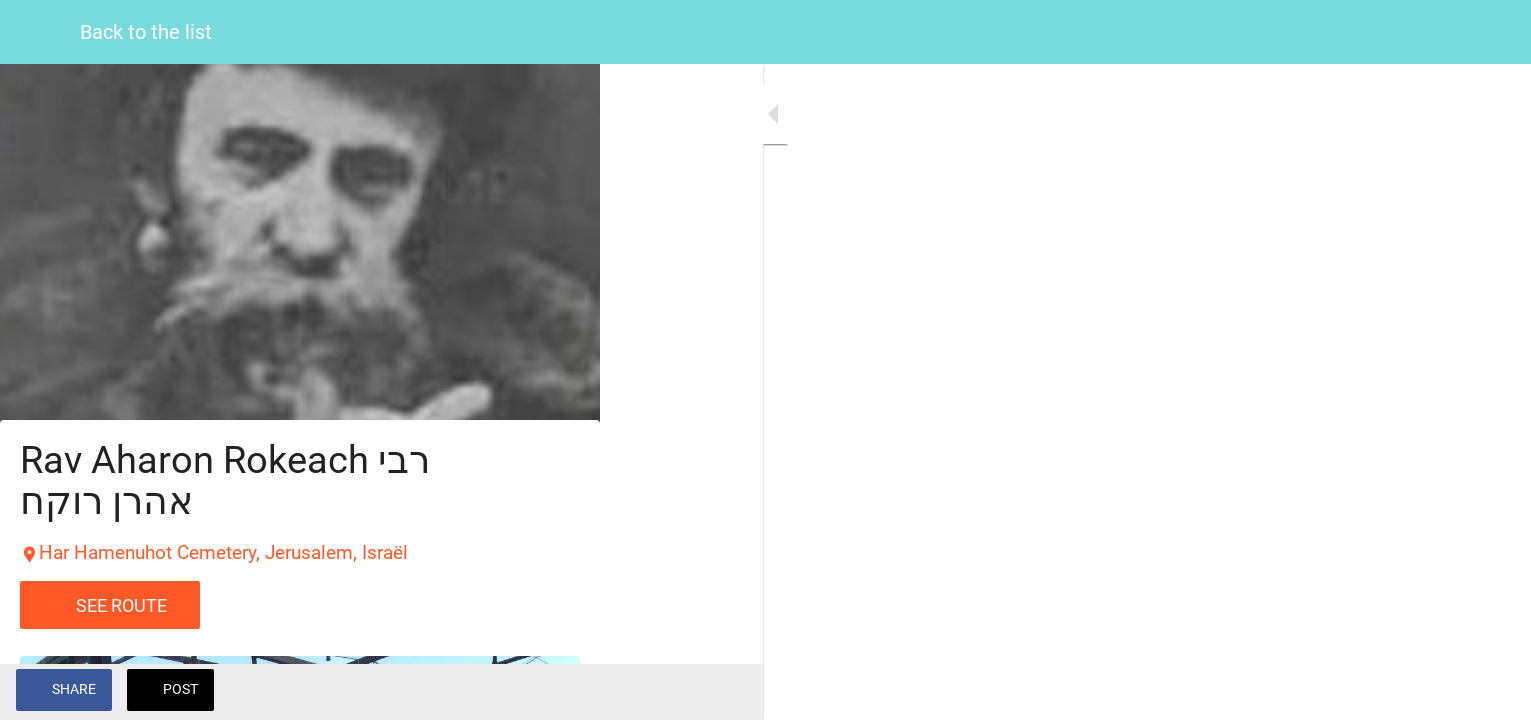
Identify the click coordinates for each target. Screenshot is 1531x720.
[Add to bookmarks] (560, 692)
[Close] (40, 32)
